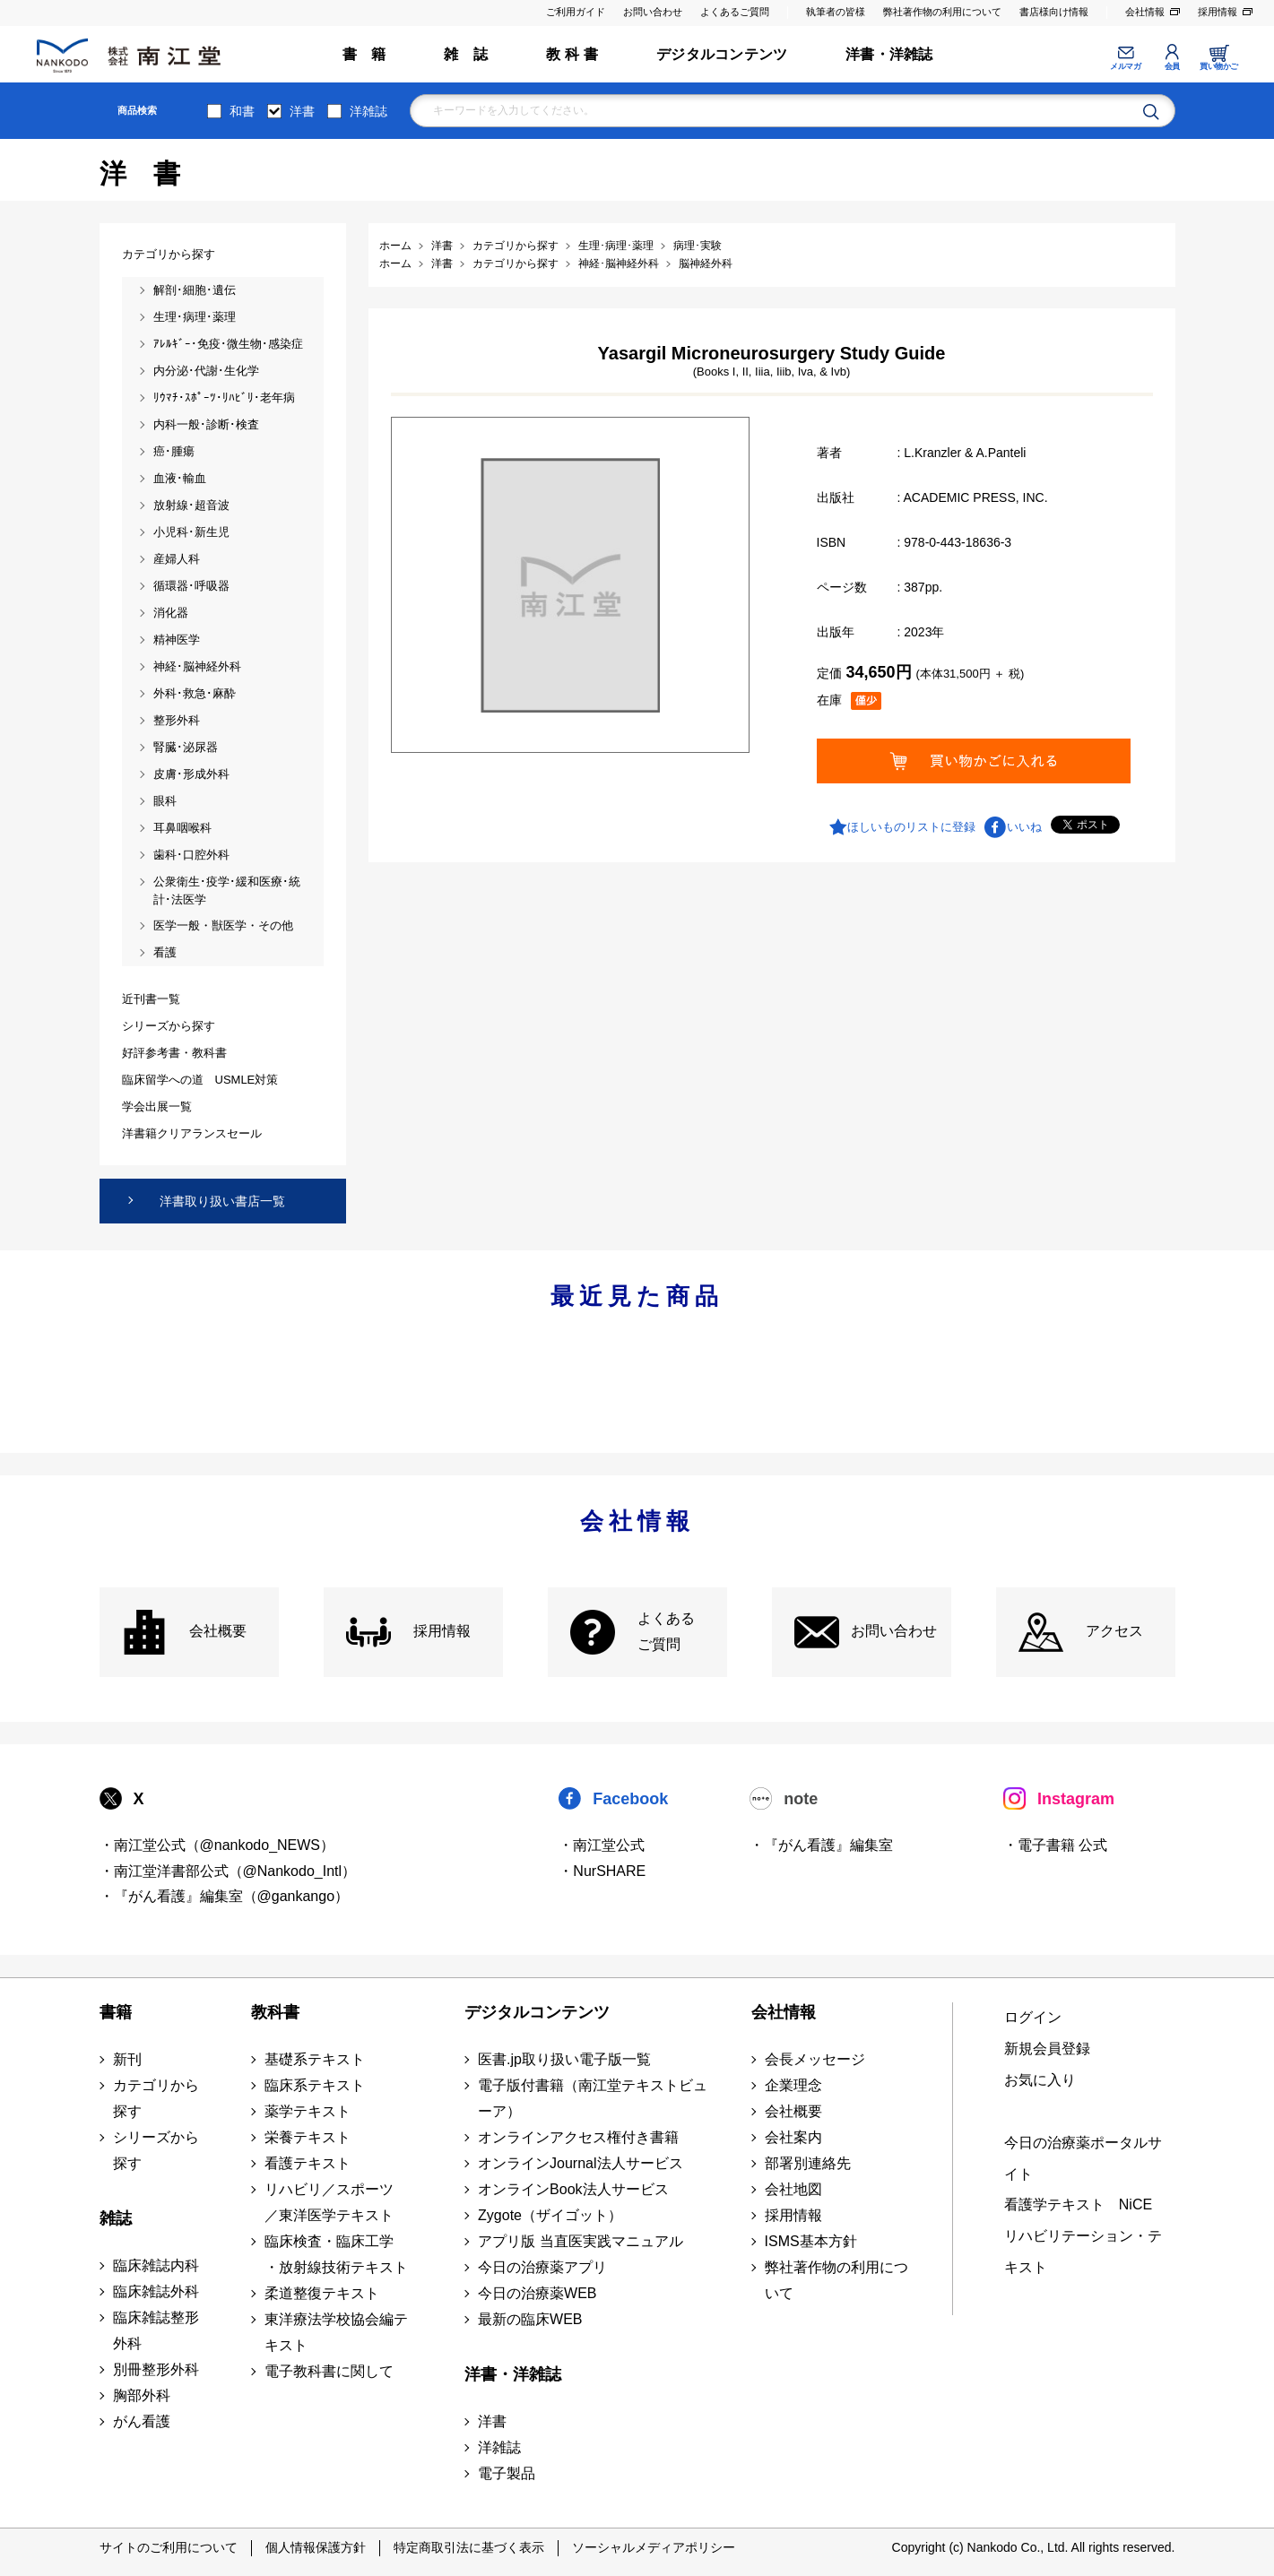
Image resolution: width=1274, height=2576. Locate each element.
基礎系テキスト (314, 2059)
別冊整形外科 (156, 2369)
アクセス (1114, 1630)
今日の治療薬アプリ (542, 2267)
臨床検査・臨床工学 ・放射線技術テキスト (336, 2254)
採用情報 (1217, 11)
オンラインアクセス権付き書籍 (578, 2137)
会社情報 (1145, 11)
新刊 (127, 2059)
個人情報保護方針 (315, 2547)
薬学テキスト (307, 2111)
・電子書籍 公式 (1055, 1845)
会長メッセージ (815, 2059)
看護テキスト (307, 2163)
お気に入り (1040, 2080)
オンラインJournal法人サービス (580, 2163)
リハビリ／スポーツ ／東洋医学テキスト (329, 2202)
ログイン (1033, 2017)
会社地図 (793, 2189)
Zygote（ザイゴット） (550, 2215)
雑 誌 (466, 54)
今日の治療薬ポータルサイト (1083, 2158)
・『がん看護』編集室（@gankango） (225, 1896)
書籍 (116, 2012)
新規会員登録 (1047, 2048)
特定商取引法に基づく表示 (469, 2547)
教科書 (275, 2012)
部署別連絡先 (808, 2163)
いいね (1024, 827)
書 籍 (364, 54)
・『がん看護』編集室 (821, 1845)
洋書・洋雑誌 (888, 54)
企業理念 (793, 2085)
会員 (1172, 66)
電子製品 (506, 2473)
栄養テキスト (307, 2137)
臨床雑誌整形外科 (156, 2330)
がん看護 (141, 2421)
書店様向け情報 (1053, 11)
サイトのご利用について (169, 2547)
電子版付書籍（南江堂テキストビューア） (592, 2098)
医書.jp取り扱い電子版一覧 (564, 2059)
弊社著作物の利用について (942, 11)
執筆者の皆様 (835, 11)
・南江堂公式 (602, 1845)
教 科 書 (572, 54)
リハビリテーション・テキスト (1083, 2251)
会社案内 (793, 2137)
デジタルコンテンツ (721, 54)
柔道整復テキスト (321, 2293)
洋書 (302, 111)
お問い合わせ (652, 11)
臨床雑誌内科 (156, 2265)
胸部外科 (141, 2395)
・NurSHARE (602, 1871)
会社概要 (218, 1630)
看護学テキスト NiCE (1078, 2204)
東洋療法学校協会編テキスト (336, 2332)
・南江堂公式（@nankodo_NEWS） (217, 1845)
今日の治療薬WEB (537, 2293)
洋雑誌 (368, 111)
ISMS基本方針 (811, 2241)
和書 (242, 111)
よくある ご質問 (666, 1631)
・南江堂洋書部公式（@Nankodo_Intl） (228, 1871)
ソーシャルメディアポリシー (653, 2547)
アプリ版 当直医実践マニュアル (580, 2241)
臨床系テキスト (314, 2085)
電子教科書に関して (329, 2371)
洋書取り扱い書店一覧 (222, 1201)
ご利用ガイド (575, 11)
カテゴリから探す (156, 2098)
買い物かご (1219, 66)
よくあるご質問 (734, 11)
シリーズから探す (156, 2150)
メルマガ (1125, 66)
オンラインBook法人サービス (573, 2189)
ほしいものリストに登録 (911, 827)
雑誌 (116, 2218)
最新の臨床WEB (530, 2319)
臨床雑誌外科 (156, 2291)
